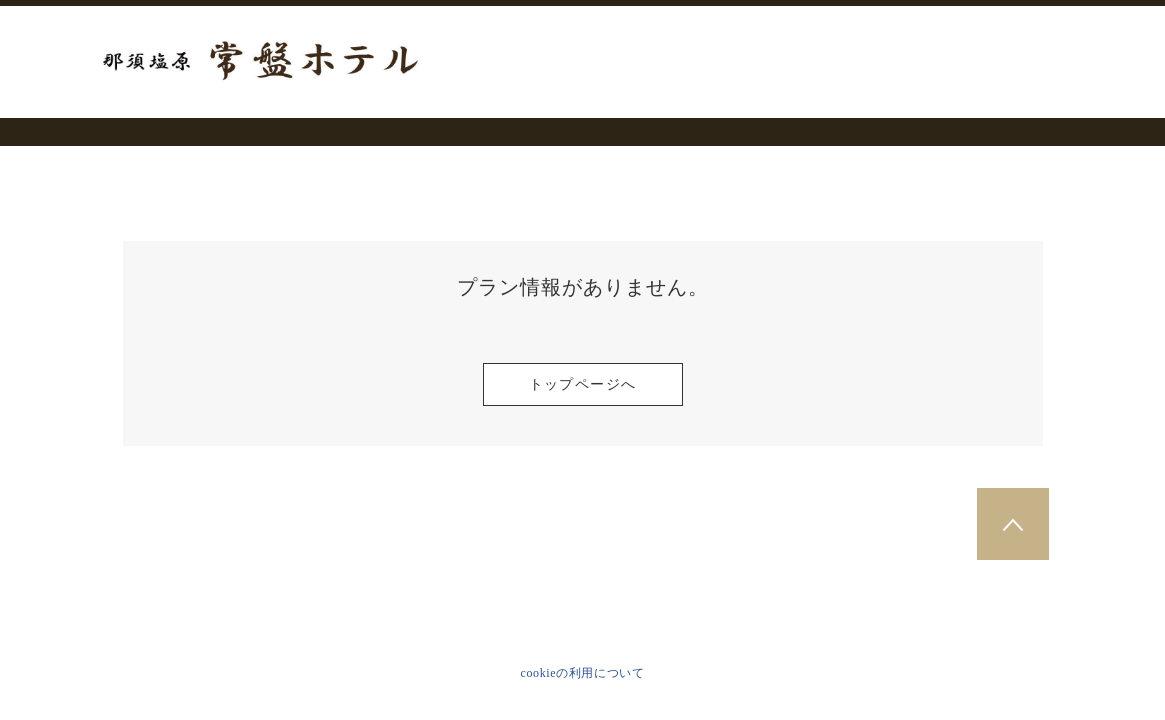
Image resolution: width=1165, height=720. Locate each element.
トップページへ (583, 384)
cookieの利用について (583, 673)
